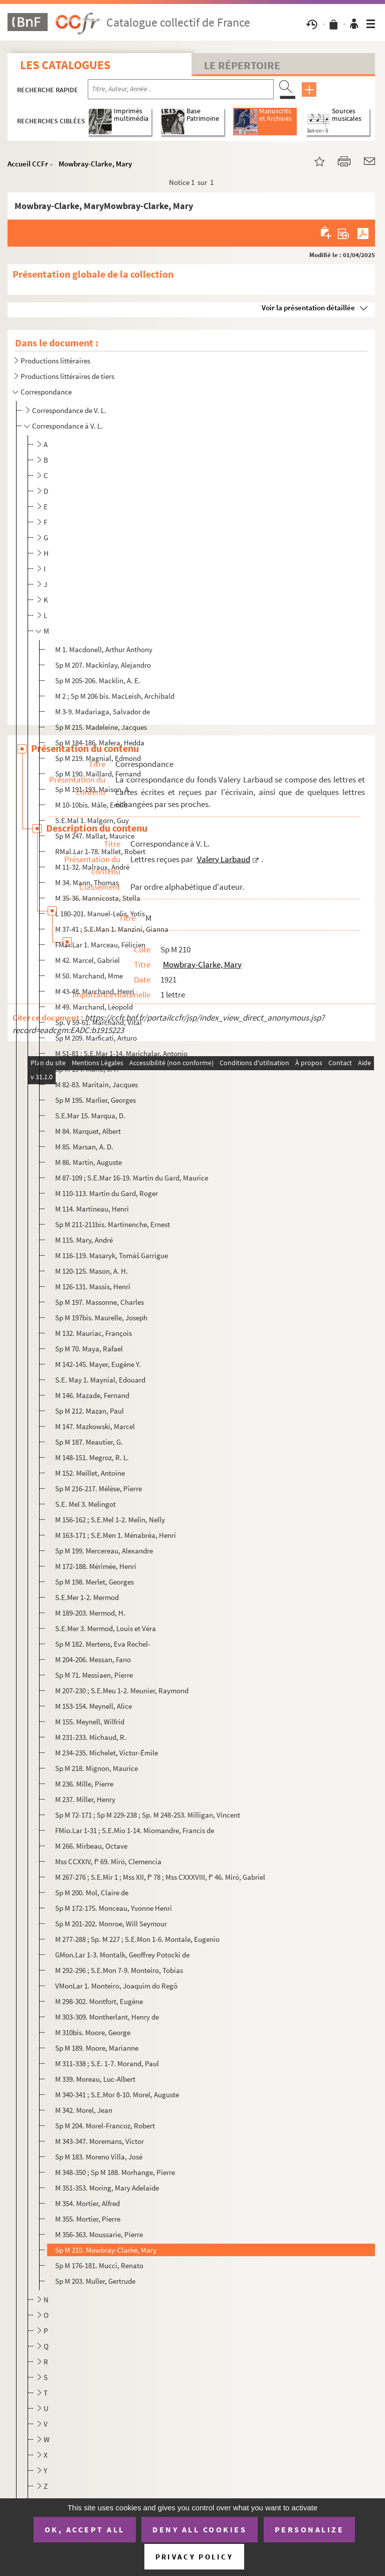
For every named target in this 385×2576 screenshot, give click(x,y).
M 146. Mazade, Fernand (92, 1395)
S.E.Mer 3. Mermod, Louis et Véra (105, 1628)
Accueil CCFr (28, 163)
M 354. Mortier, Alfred (87, 2203)
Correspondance (46, 392)
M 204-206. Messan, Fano (93, 1659)
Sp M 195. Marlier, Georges (95, 1100)
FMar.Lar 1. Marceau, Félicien (100, 944)
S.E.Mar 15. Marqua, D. (90, 1115)
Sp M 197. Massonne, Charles (99, 1302)
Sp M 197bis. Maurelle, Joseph (101, 1317)
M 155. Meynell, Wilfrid (89, 1721)
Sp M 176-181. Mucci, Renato (99, 2265)
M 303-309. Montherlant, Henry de (107, 2017)
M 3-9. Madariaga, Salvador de (102, 711)
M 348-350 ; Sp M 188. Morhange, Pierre (115, 2172)
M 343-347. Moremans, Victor (99, 2141)
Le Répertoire (242, 65)
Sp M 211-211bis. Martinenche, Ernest (112, 1224)
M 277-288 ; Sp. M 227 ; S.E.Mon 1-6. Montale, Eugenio (137, 1939)
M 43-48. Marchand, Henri (94, 991)
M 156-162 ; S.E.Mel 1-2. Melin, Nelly (110, 1519)
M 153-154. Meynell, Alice (93, 1706)
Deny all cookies (199, 2529)
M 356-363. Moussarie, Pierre (99, 2234)
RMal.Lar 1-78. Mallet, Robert (100, 851)
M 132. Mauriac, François (93, 1333)
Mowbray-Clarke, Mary (95, 163)
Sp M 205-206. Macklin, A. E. (97, 680)
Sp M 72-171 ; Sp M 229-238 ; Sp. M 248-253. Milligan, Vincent (147, 1815)
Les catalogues (65, 65)
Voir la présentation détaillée (308, 307)
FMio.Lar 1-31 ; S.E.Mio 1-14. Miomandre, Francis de (134, 1830)
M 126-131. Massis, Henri (92, 1286)
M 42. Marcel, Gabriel (87, 960)
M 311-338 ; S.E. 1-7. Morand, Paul (107, 2063)
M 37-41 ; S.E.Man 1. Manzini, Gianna (111, 929)
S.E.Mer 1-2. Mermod (87, 1597)
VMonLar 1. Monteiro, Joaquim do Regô (116, 1986)
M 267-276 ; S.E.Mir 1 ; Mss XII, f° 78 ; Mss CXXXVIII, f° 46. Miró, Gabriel (160, 1877)
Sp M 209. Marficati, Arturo (96, 1038)
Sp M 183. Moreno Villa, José (98, 2156)
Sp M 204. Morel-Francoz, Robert (105, 2125)
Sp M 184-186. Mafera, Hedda (99, 742)
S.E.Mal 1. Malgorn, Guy (92, 820)
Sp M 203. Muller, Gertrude (95, 2281)
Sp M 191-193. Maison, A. (93, 789)
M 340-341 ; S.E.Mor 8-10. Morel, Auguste (117, 2094)
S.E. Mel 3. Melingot (85, 1504)
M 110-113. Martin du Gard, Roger (106, 1193)
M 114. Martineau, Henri (92, 1209)
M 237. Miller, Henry (85, 1799)
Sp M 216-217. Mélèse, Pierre (98, 1488)
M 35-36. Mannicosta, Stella (97, 898)
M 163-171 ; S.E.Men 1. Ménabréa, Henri (115, 1535)
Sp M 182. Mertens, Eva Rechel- (102, 1644)
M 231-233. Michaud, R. (90, 1737)
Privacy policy (194, 2556)
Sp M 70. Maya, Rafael (89, 1348)
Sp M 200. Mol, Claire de (91, 1892)
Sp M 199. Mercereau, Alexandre (104, 1550)
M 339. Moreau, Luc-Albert (95, 2079)
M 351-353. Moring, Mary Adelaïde (107, 2188)
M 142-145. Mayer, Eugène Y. (98, 1364)
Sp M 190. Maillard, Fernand (98, 773)
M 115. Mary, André (84, 1240)
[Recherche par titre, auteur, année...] (181, 89)
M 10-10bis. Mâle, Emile (91, 805)
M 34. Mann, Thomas (87, 882)
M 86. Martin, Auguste (88, 1162)
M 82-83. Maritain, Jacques (96, 1084)
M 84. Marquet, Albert (88, 1131)
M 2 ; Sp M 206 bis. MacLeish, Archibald (114, 696)
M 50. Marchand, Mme (89, 975)
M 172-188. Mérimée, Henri (95, 1566)
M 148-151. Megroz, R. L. (92, 1457)
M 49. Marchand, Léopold (94, 1007)
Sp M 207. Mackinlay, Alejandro (103, 665)
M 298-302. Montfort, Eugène (99, 2001)
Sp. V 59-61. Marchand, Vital (98, 1022)
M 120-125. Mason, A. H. (91, 1271)
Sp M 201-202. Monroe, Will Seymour (111, 1923)
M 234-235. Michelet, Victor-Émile (106, 1752)
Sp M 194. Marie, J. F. (87, 1069)
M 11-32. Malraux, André (92, 867)
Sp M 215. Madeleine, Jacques (101, 727)
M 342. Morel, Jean (83, 2110)
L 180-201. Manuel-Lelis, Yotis (100, 913)
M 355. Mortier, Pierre (87, 2219)
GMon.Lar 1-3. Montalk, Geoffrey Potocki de (122, 1954)
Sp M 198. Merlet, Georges (94, 1582)
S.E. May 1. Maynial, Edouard (100, 1379)
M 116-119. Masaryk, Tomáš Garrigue (111, 1255)
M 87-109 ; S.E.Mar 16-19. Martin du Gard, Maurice (131, 1177)
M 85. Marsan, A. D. (84, 1146)
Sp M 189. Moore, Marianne (96, 2048)
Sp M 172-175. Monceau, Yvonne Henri (113, 1908)
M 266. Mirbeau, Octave (91, 1846)
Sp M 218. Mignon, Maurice (96, 1768)
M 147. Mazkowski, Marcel (95, 1426)
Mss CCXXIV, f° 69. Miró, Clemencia (108, 1861)
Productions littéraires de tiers (67, 376)
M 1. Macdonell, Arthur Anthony (103, 649)
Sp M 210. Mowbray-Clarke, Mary (105, 2250)
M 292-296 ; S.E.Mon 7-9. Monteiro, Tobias (119, 1970)
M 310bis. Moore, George (92, 2032)
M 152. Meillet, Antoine (90, 1473)
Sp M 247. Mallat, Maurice (94, 836)
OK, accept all (85, 2529)
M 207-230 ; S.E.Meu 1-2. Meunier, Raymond (121, 1690)
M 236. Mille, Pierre (84, 1784)
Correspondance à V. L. (67, 426)
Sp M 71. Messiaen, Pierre (94, 1675)
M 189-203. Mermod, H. (90, 1613)
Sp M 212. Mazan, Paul (89, 1411)
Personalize (309, 2529)
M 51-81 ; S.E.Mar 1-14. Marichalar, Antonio (121, 1053)
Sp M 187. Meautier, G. (89, 1442)
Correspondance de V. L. (69, 410)
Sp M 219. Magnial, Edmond (98, 758)
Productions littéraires (55, 360)
